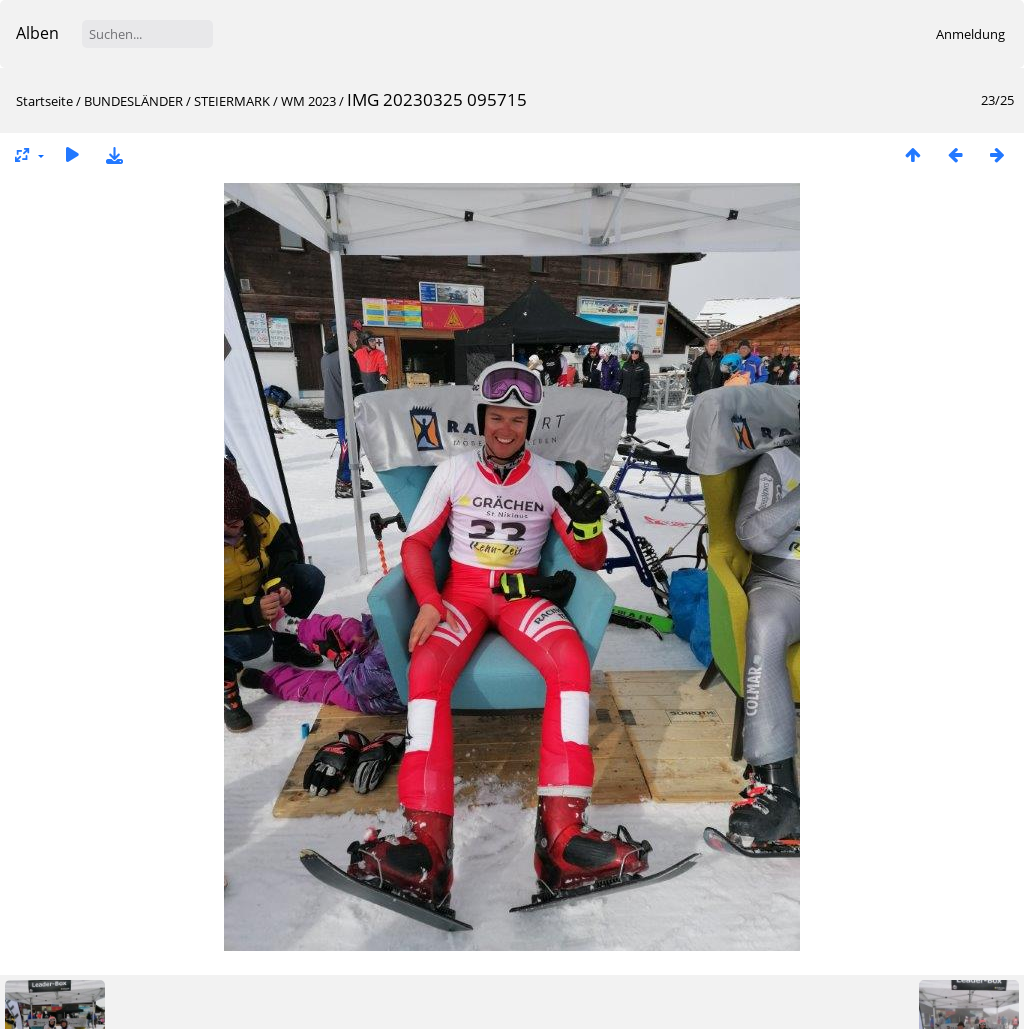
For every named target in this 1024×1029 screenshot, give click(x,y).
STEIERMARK (232, 101)
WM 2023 (308, 101)
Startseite (44, 101)
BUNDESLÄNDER (133, 101)
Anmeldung (970, 34)
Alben (37, 33)
